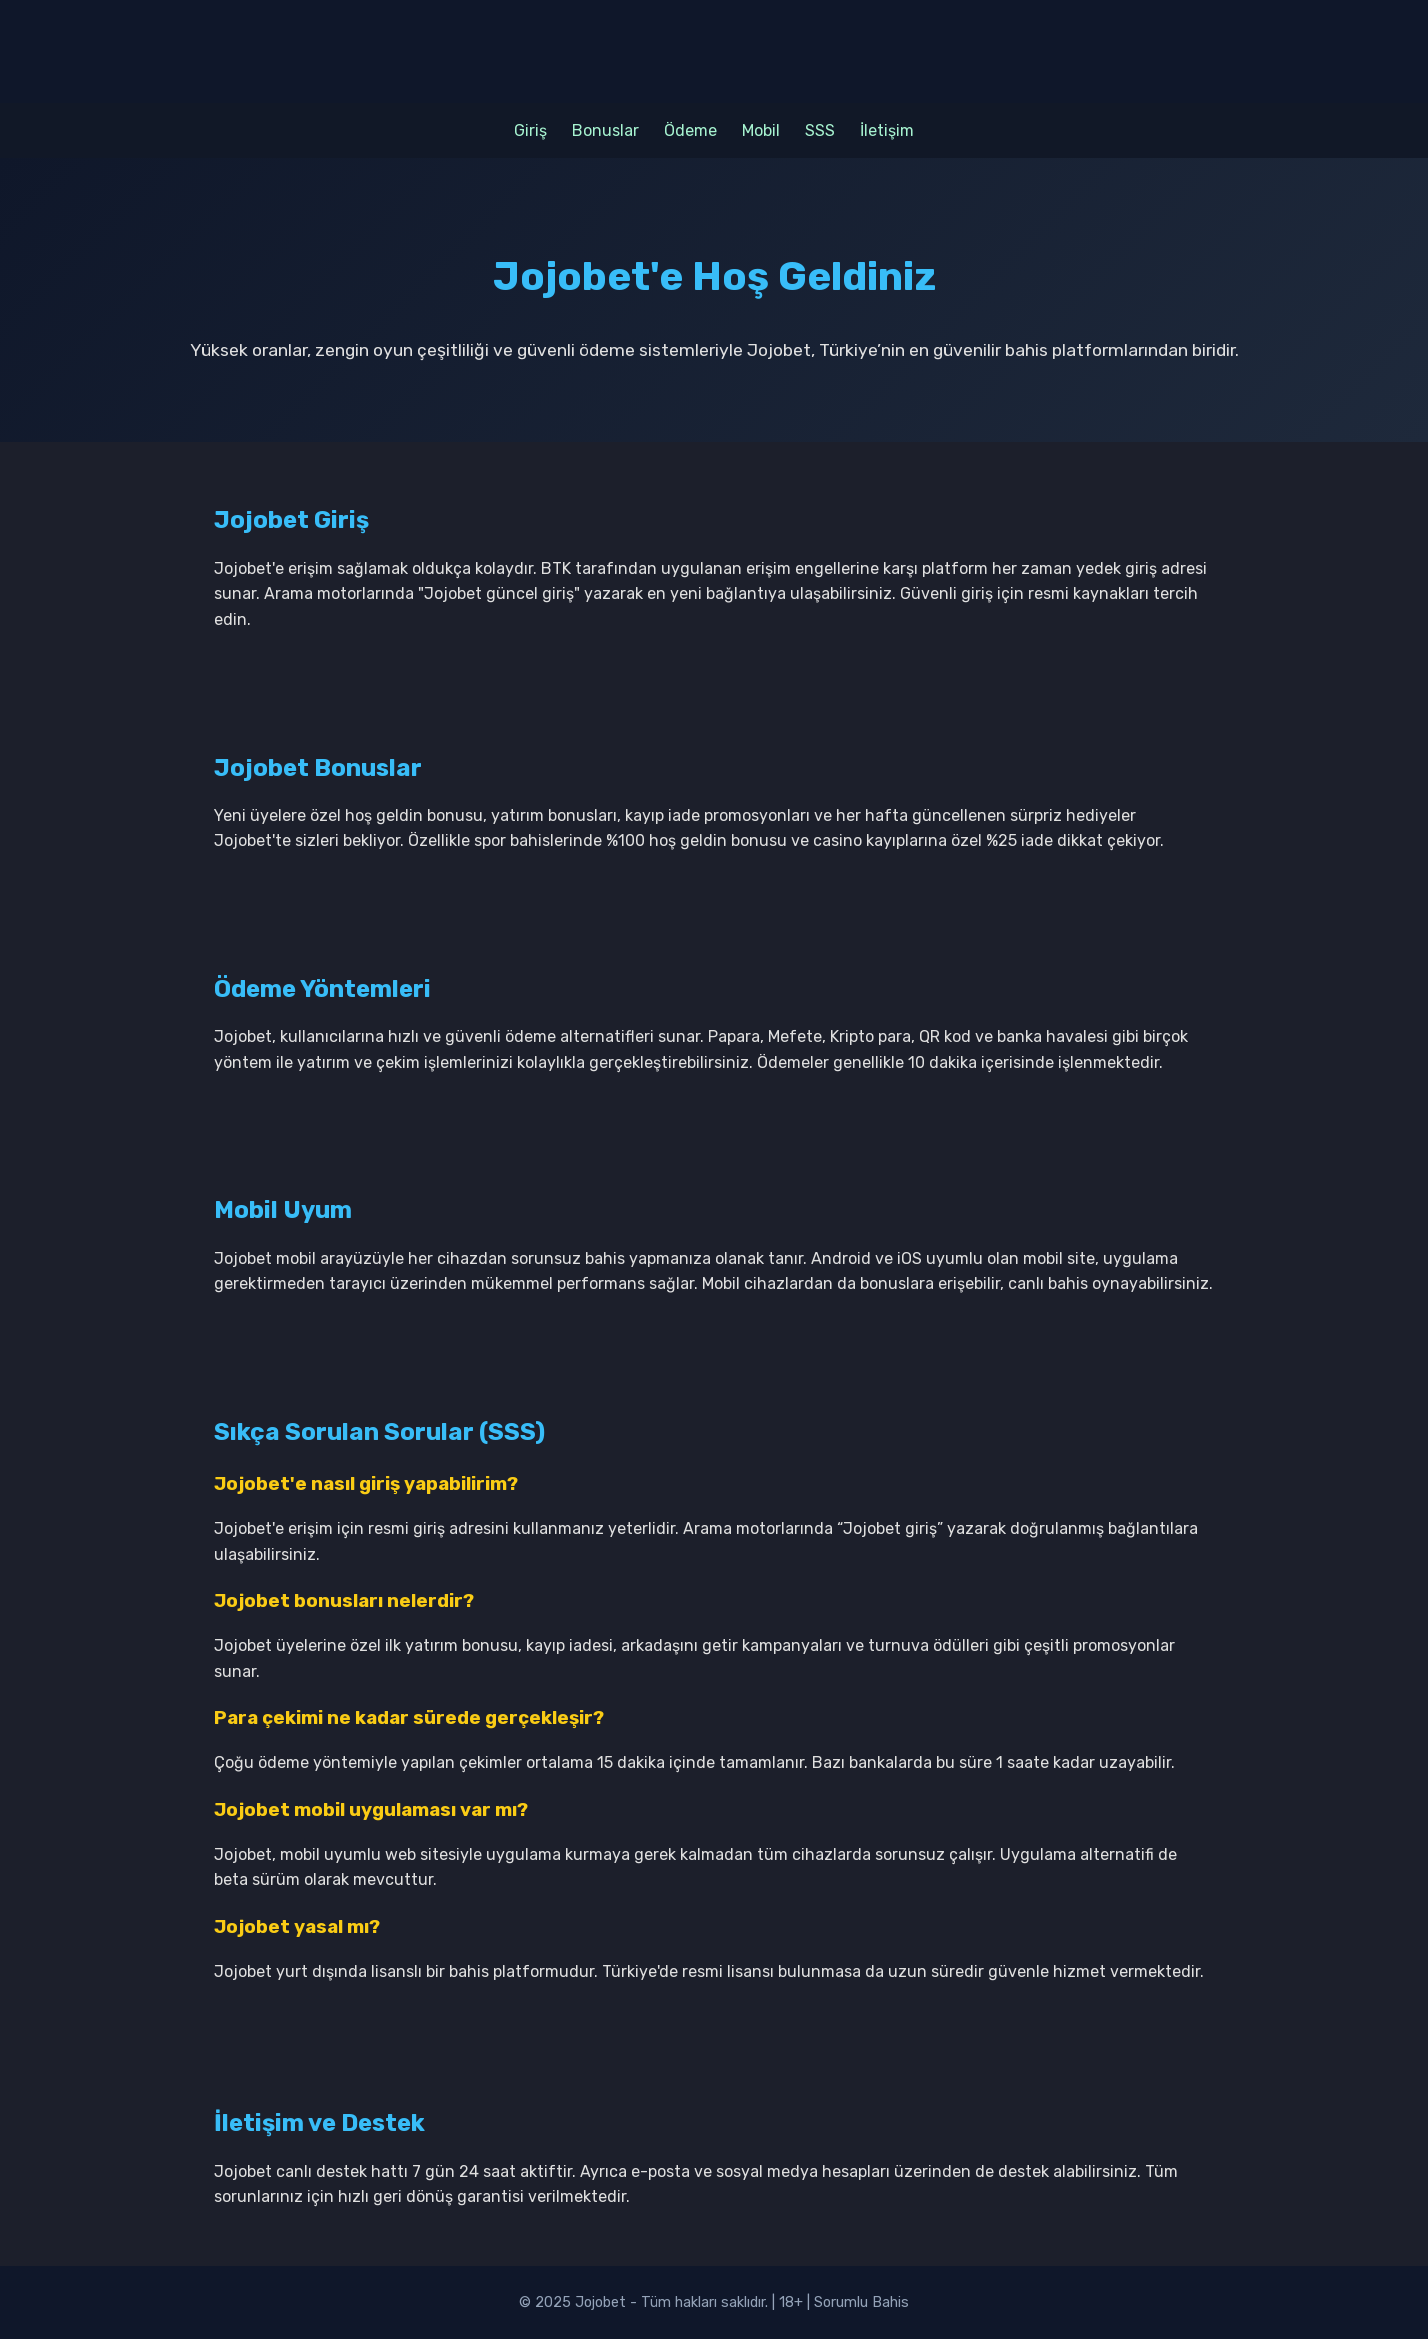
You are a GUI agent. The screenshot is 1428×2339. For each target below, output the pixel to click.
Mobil (761, 130)
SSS (820, 130)
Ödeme (690, 130)
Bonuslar (605, 130)
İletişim (887, 130)
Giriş (530, 130)
